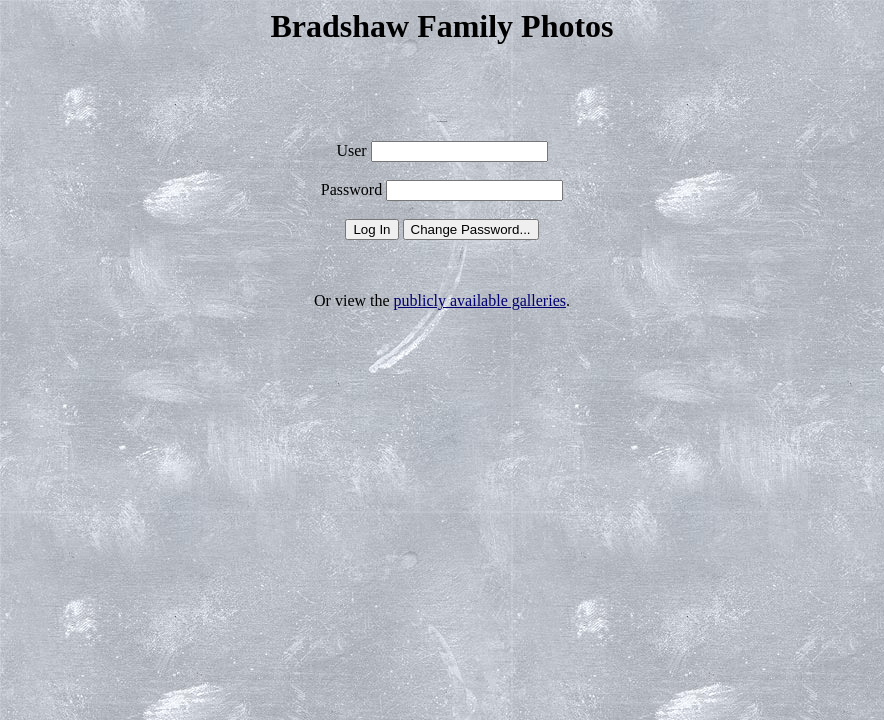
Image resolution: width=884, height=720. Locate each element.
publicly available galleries (480, 300)
